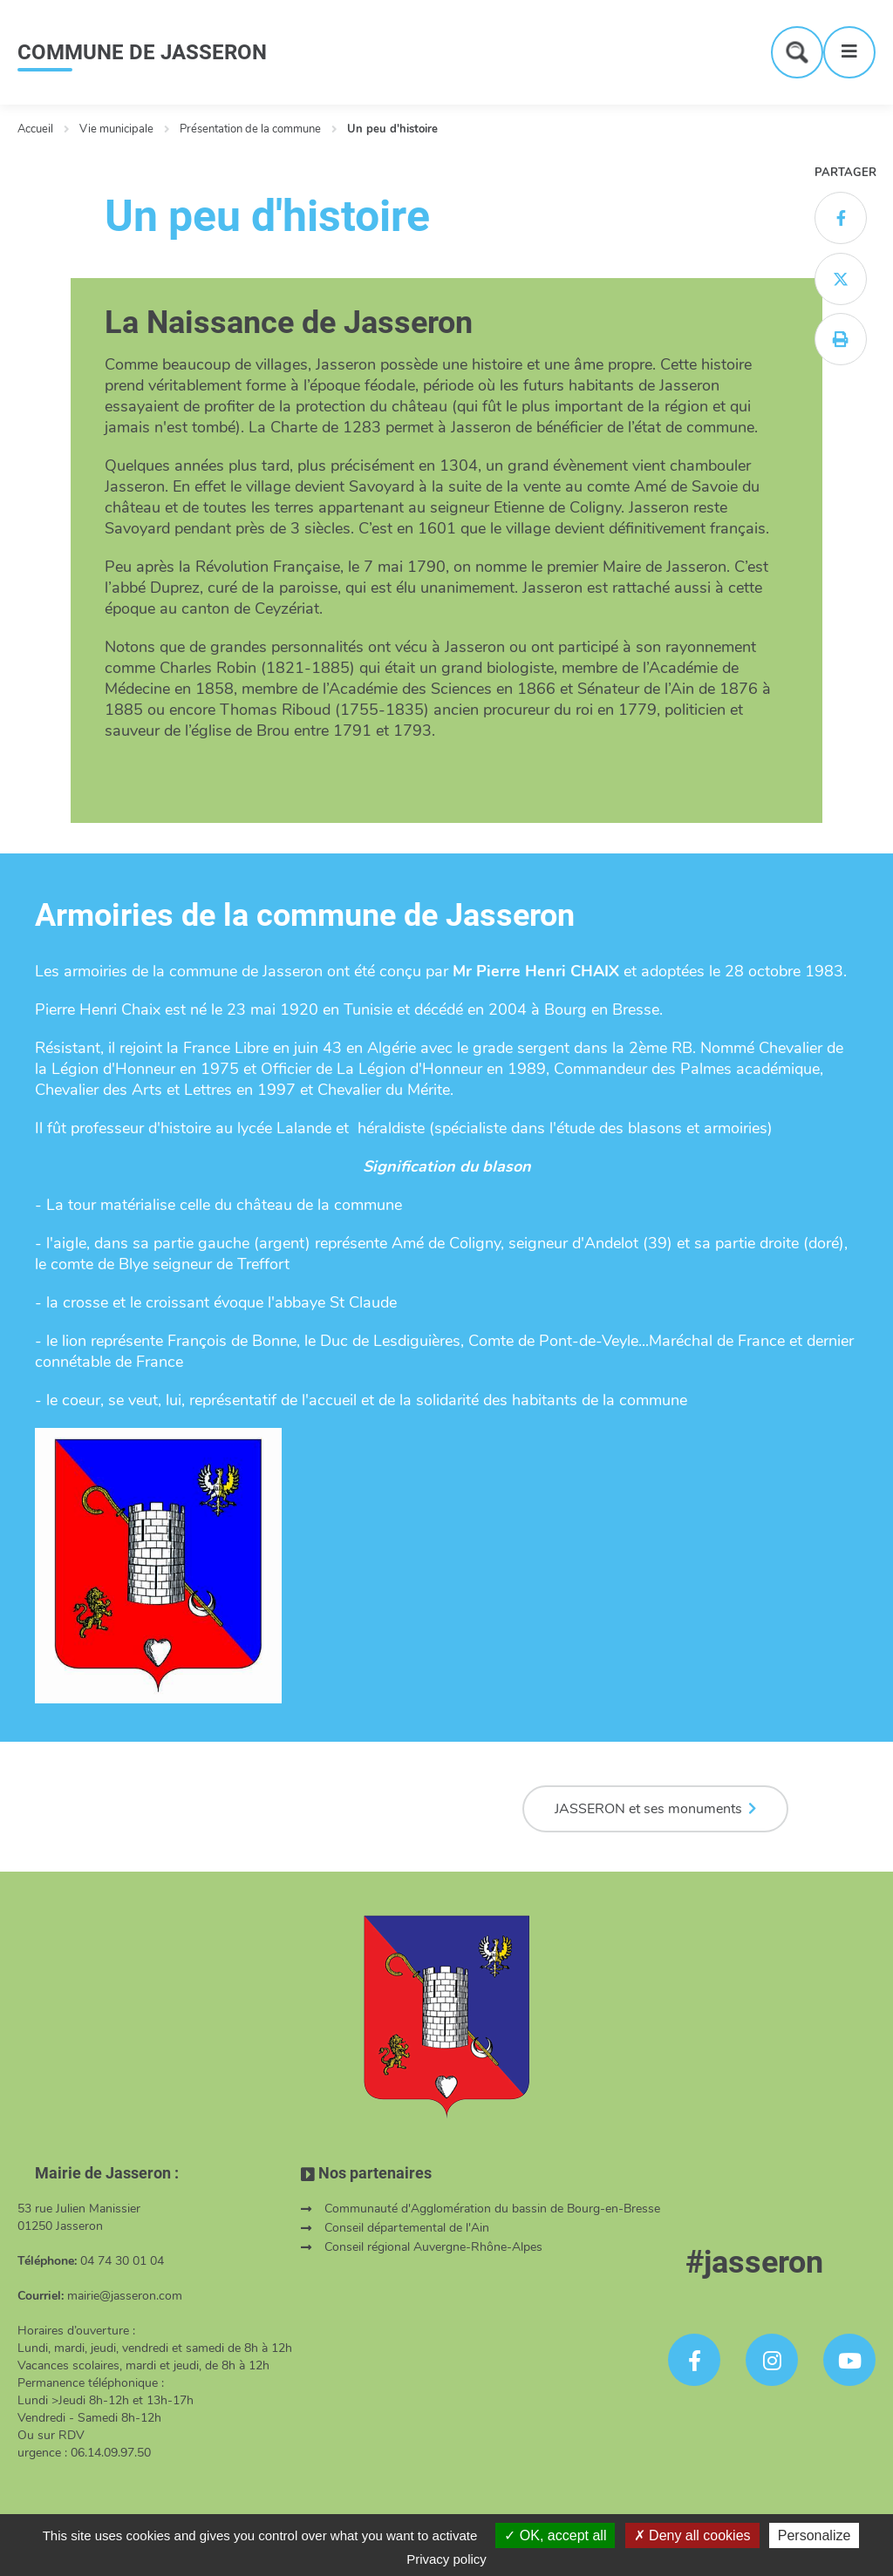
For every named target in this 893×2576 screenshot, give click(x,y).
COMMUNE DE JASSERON (142, 52)
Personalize (814, 2535)
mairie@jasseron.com (124, 2295)
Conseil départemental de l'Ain (406, 2227)
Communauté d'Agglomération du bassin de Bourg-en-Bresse (492, 2208)
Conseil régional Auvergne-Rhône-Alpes (433, 2247)
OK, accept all (555, 2535)
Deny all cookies (692, 2535)
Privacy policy (446, 2559)
